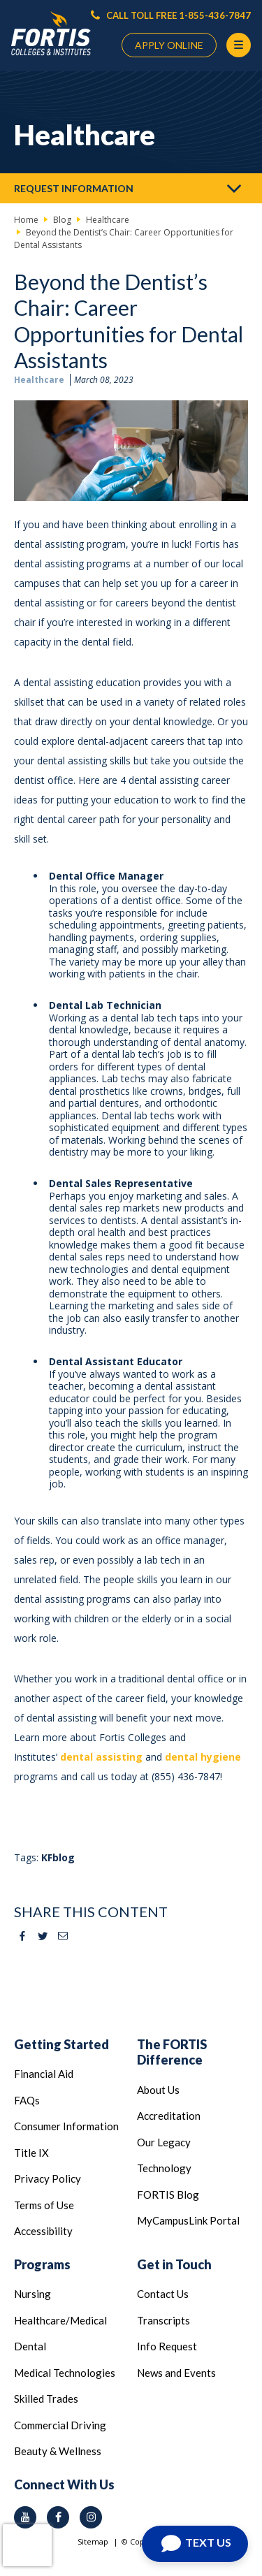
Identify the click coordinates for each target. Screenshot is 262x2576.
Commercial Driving (60, 2425)
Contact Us (163, 2293)
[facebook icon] (58, 2517)
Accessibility (43, 2231)
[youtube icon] (25, 2517)
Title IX (31, 2152)
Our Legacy (164, 2142)
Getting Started (61, 2044)
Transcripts (163, 2320)
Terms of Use (44, 2205)
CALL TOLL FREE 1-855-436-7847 (171, 15)
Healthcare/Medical (60, 2320)
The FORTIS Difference (172, 2052)
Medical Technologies (64, 2372)
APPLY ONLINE (169, 45)
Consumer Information (66, 2126)
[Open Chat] (195, 2544)
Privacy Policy (47, 2178)
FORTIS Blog (168, 2194)
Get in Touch (174, 2264)
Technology (164, 2168)
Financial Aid (43, 2073)
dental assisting (101, 1756)
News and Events (176, 2372)
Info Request (167, 2346)
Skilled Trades (46, 2398)
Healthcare (39, 380)
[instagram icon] (91, 2517)
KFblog (58, 1857)
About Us (158, 2089)
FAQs (27, 2100)
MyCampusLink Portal (188, 2220)
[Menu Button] (238, 45)
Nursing (32, 2293)
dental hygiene (203, 1756)
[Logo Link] (51, 34)
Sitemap (93, 2541)
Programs (42, 2264)
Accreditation (169, 2115)
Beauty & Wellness (57, 2451)
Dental (30, 2346)
